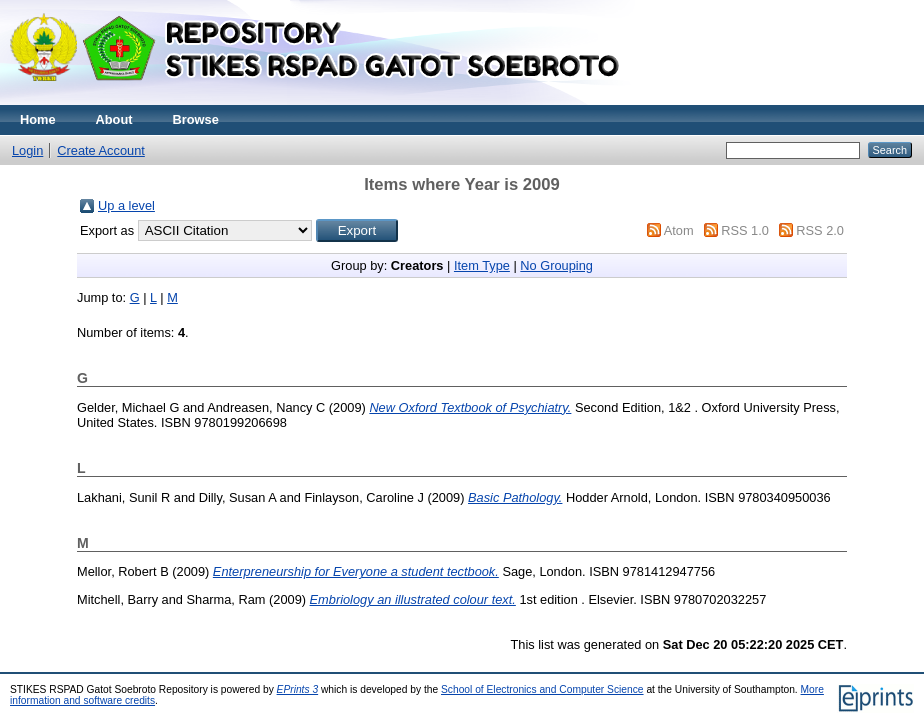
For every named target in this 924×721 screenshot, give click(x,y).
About (114, 119)
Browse (196, 119)
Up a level (126, 205)
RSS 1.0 (745, 230)
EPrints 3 (298, 689)
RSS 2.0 (820, 230)
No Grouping (556, 265)
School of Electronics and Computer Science (542, 689)
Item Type (482, 265)
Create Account (101, 150)
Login (27, 150)
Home (38, 119)
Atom (679, 230)
